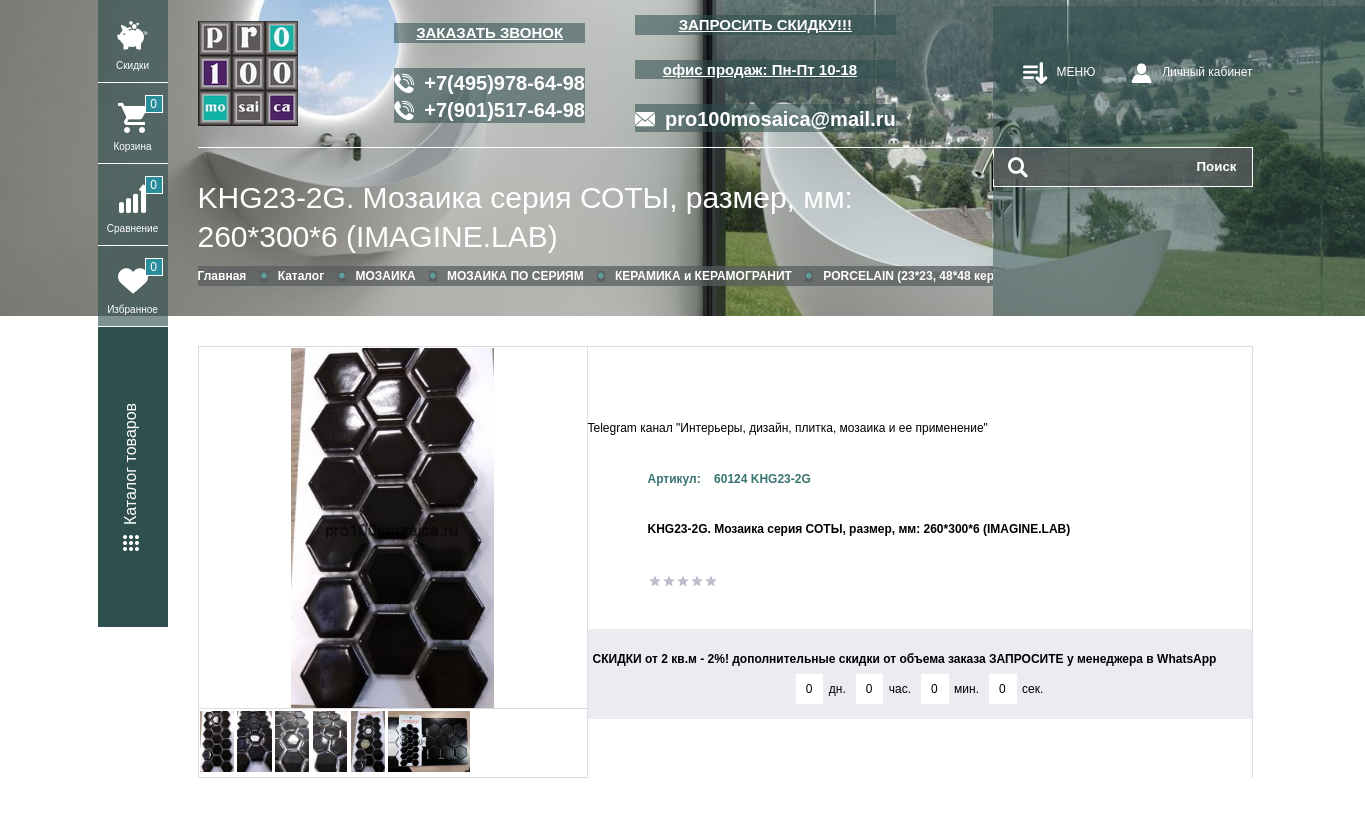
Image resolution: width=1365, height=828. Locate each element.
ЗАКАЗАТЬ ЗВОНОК (489, 32)
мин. (966, 689)
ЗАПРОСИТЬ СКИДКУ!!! (765, 24)
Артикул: (674, 479)
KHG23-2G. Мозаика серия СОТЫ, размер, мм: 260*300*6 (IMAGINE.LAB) (525, 217)
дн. (837, 689)
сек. (1032, 689)
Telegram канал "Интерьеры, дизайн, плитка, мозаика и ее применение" (788, 428)
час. (900, 689)
